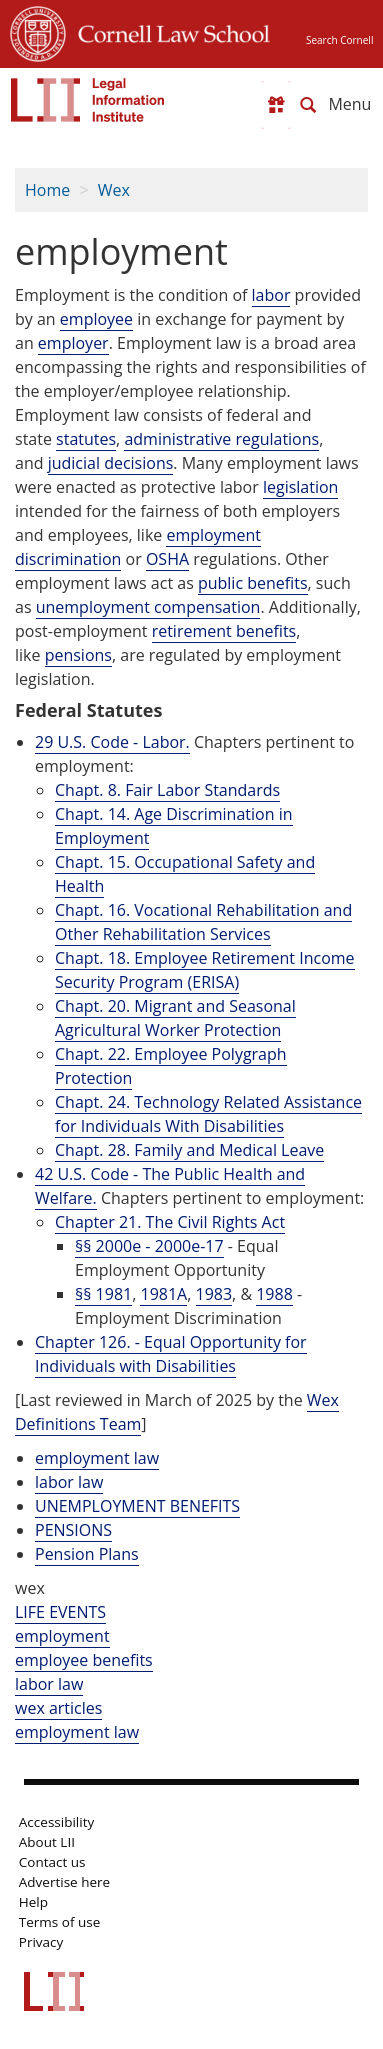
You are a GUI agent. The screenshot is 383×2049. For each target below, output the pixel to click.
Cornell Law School (168, 31)
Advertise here (64, 1882)
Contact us (52, 1862)
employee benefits (84, 1660)
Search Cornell (339, 40)
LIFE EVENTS (60, 1612)
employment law (97, 1458)
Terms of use (59, 1922)
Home (47, 190)
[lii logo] (88, 100)
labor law (69, 1482)
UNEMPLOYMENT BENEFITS (137, 1506)
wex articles (58, 1708)
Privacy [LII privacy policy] (41, 1942)
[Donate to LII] (276, 105)
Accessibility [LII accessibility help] (56, 1822)
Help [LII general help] (33, 1902)
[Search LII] (308, 105)
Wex (114, 190)
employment (62, 1636)
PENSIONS (73, 1530)
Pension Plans (87, 1554)
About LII (47, 1842)
